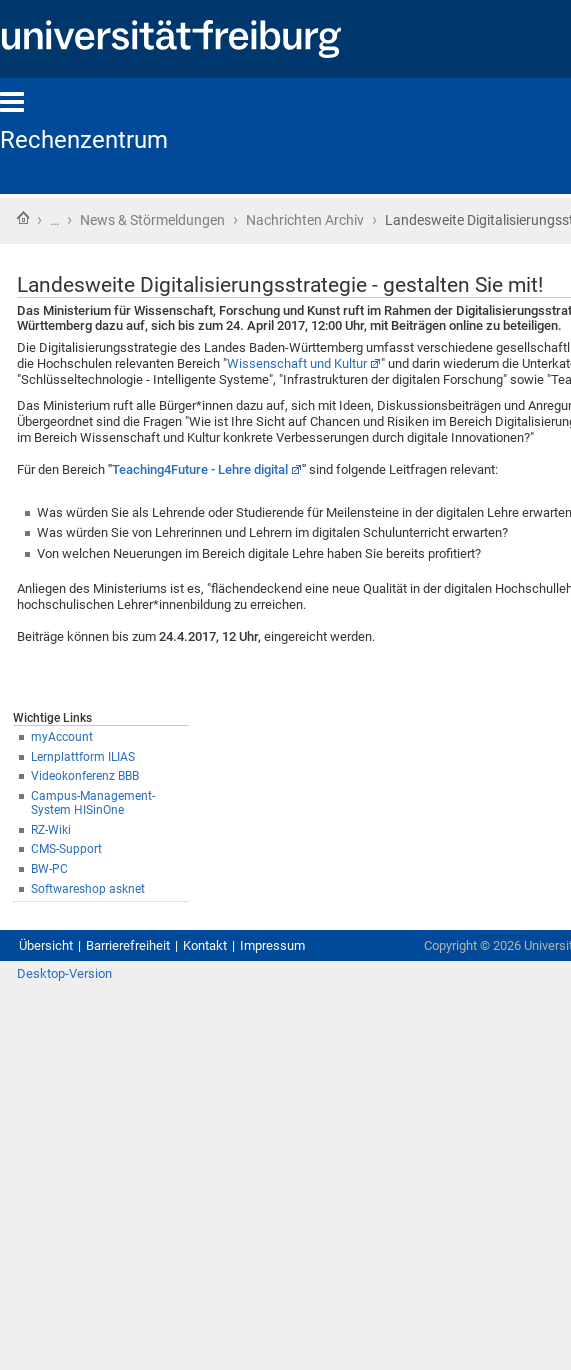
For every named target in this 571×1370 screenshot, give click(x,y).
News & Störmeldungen (152, 220)
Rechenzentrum (84, 140)
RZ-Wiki (51, 830)
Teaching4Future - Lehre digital (200, 469)
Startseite (23, 218)
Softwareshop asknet (88, 889)
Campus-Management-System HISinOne (93, 803)
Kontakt (205, 945)
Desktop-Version (64, 973)
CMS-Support (66, 849)
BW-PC (49, 869)
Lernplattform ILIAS (83, 757)
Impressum (272, 945)
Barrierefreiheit (128, 945)
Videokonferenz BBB (85, 776)
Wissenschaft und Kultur (297, 363)
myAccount (62, 737)
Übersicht (46, 945)
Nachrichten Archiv (305, 220)
